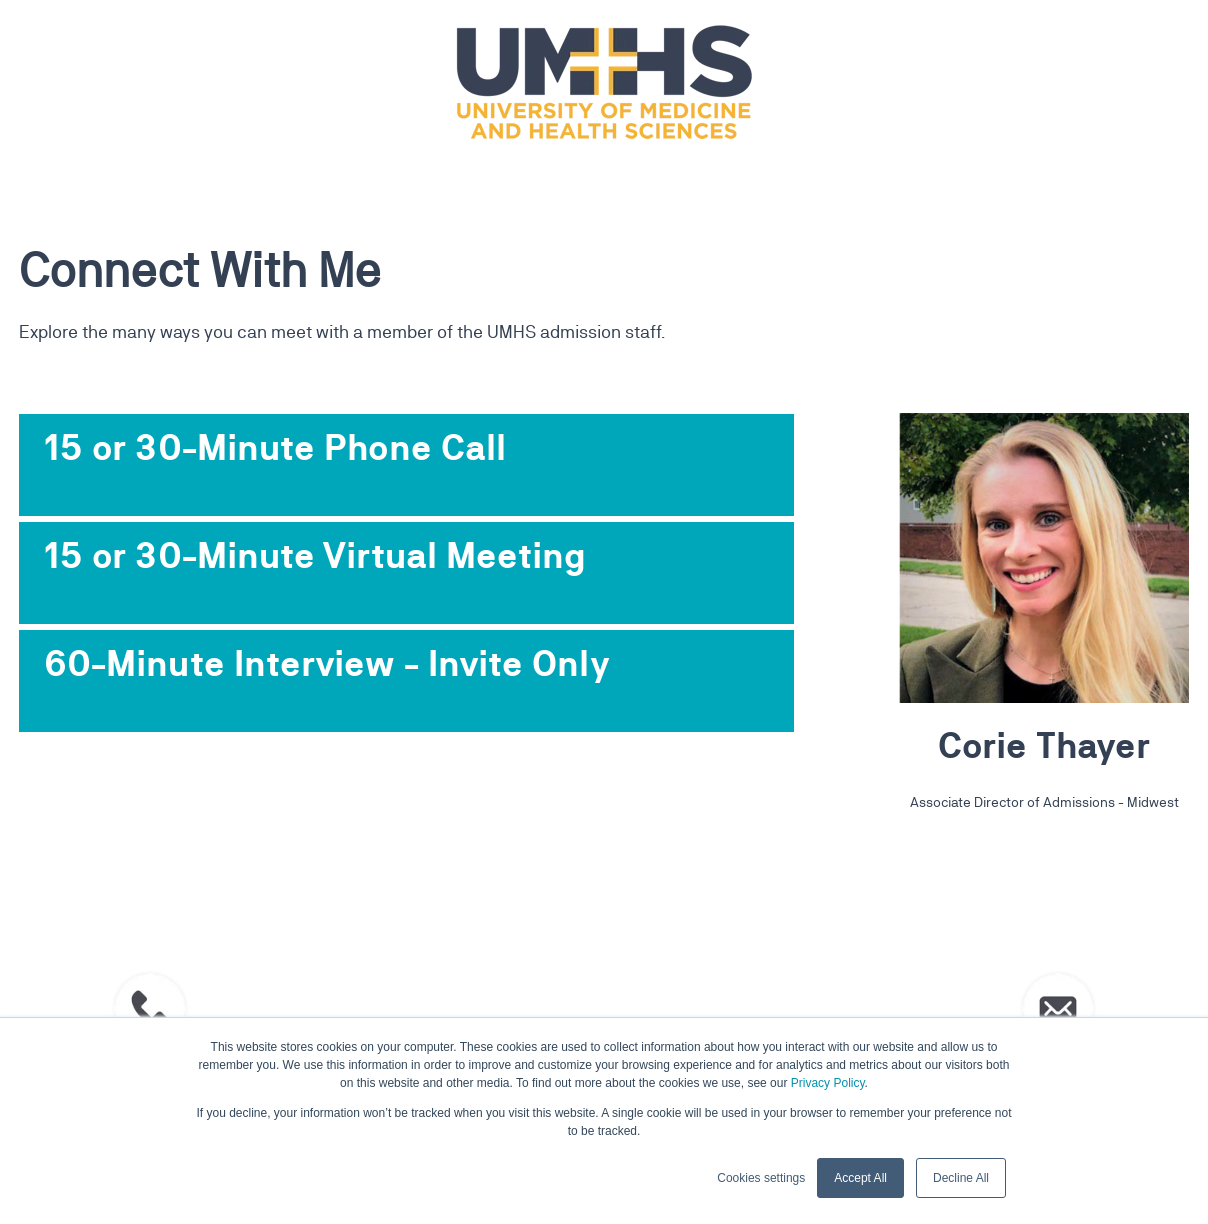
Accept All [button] (860, 1178)
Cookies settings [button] (761, 1178)
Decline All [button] (961, 1178)
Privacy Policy (828, 1083)
